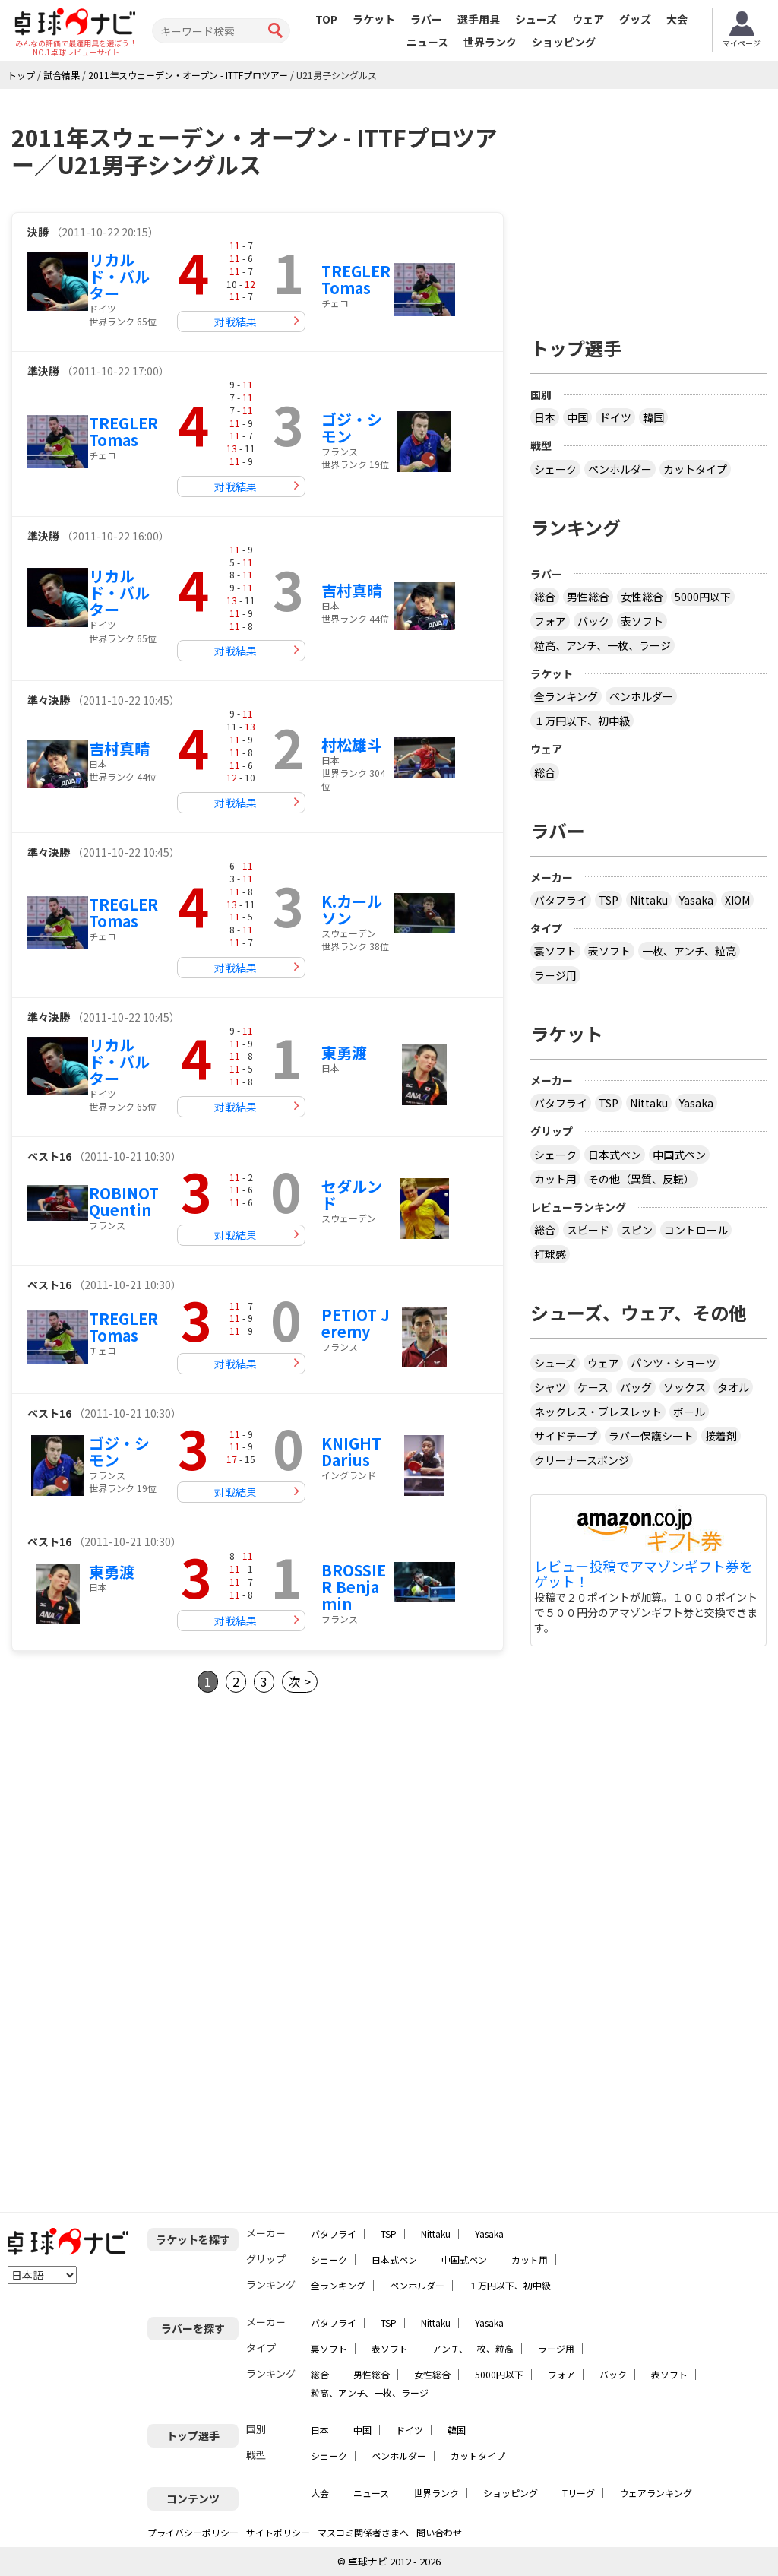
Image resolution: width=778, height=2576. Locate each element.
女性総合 (642, 596)
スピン (637, 1229)
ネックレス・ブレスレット (598, 1411)
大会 (677, 19)
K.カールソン (351, 909)
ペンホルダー (620, 469)
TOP (326, 19)
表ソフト (642, 621)
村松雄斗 (351, 745)
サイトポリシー (278, 2532)
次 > (300, 1681)
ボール (689, 1411)
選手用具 (478, 19)
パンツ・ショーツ (673, 1362)
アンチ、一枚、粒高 (473, 2348)
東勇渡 (344, 1052)
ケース (593, 1387)
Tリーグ (578, 2492)
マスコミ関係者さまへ (363, 2532)
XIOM (737, 900)
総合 (544, 596)
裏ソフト (555, 950)
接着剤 (721, 1435)
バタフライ (560, 900)
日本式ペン (614, 1154)
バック (593, 621)
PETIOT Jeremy (355, 1323)
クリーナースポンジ (581, 1460)
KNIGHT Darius (351, 1451)
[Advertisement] (139, 1844)
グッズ (635, 19)
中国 (577, 417)
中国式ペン (679, 1154)
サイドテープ (565, 1435)
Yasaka (696, 900)
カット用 (555, 1179)
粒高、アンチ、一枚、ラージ (602, 645)
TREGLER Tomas (356, 279)
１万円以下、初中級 (582, 720)
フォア (550, 621)
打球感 (550, 1254)
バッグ (636, 1387)
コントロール (696, 1229)
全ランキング (566, 696)
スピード (588, 1229)
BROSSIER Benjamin (353, 1586)
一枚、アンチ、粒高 (689, 950)
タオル (733, 1387)
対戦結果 (235, 321)
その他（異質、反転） (641, 1179)
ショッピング (564, 41)
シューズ (536, 19)
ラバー (426, 19)
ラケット (374, 19)
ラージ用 (555, 975)
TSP (608, 900)
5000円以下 (703, 596)
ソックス (684, 1387)
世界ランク (490, 41)
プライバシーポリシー (193, 2532)
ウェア (588, 19)
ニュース (427, 41)
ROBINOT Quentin (124, 1201)
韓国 (653, 417)
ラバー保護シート (651, 1435)
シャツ (550, 1387)
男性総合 (588, 596)
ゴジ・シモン (351, 427)
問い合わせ (439, 2532)
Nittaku (649, 900)
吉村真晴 (351, 590)
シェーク (555, 469)
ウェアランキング (655, 2492)
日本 (544, 417)
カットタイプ (695, 469)
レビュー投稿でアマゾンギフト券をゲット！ (643, 1574)
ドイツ (615, 417)
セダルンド (351, 1194)
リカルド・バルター (119, 276)
